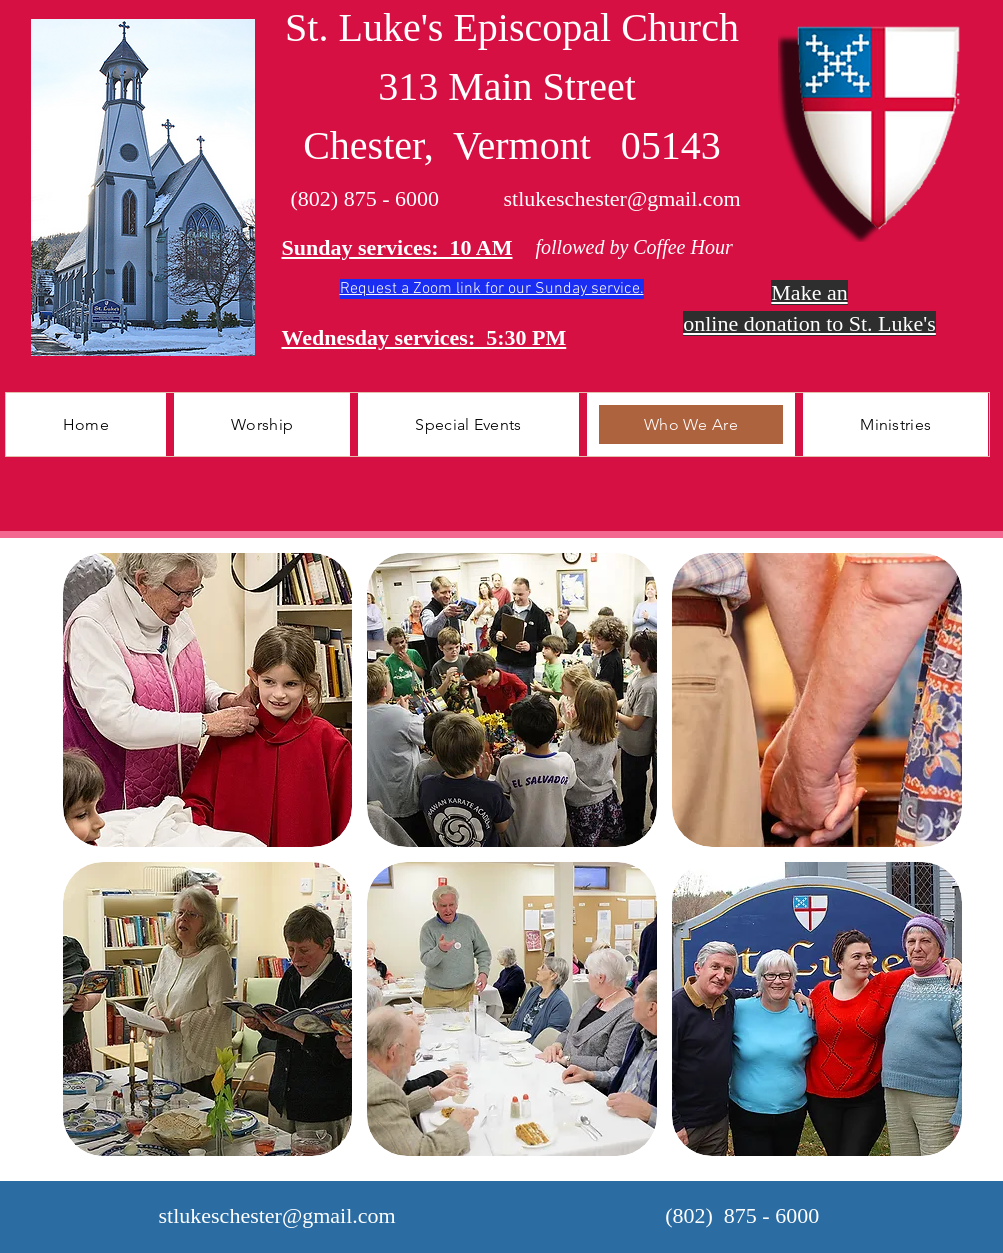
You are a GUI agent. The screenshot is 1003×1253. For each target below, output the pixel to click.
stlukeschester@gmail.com (622, 198)
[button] (262, 424)
